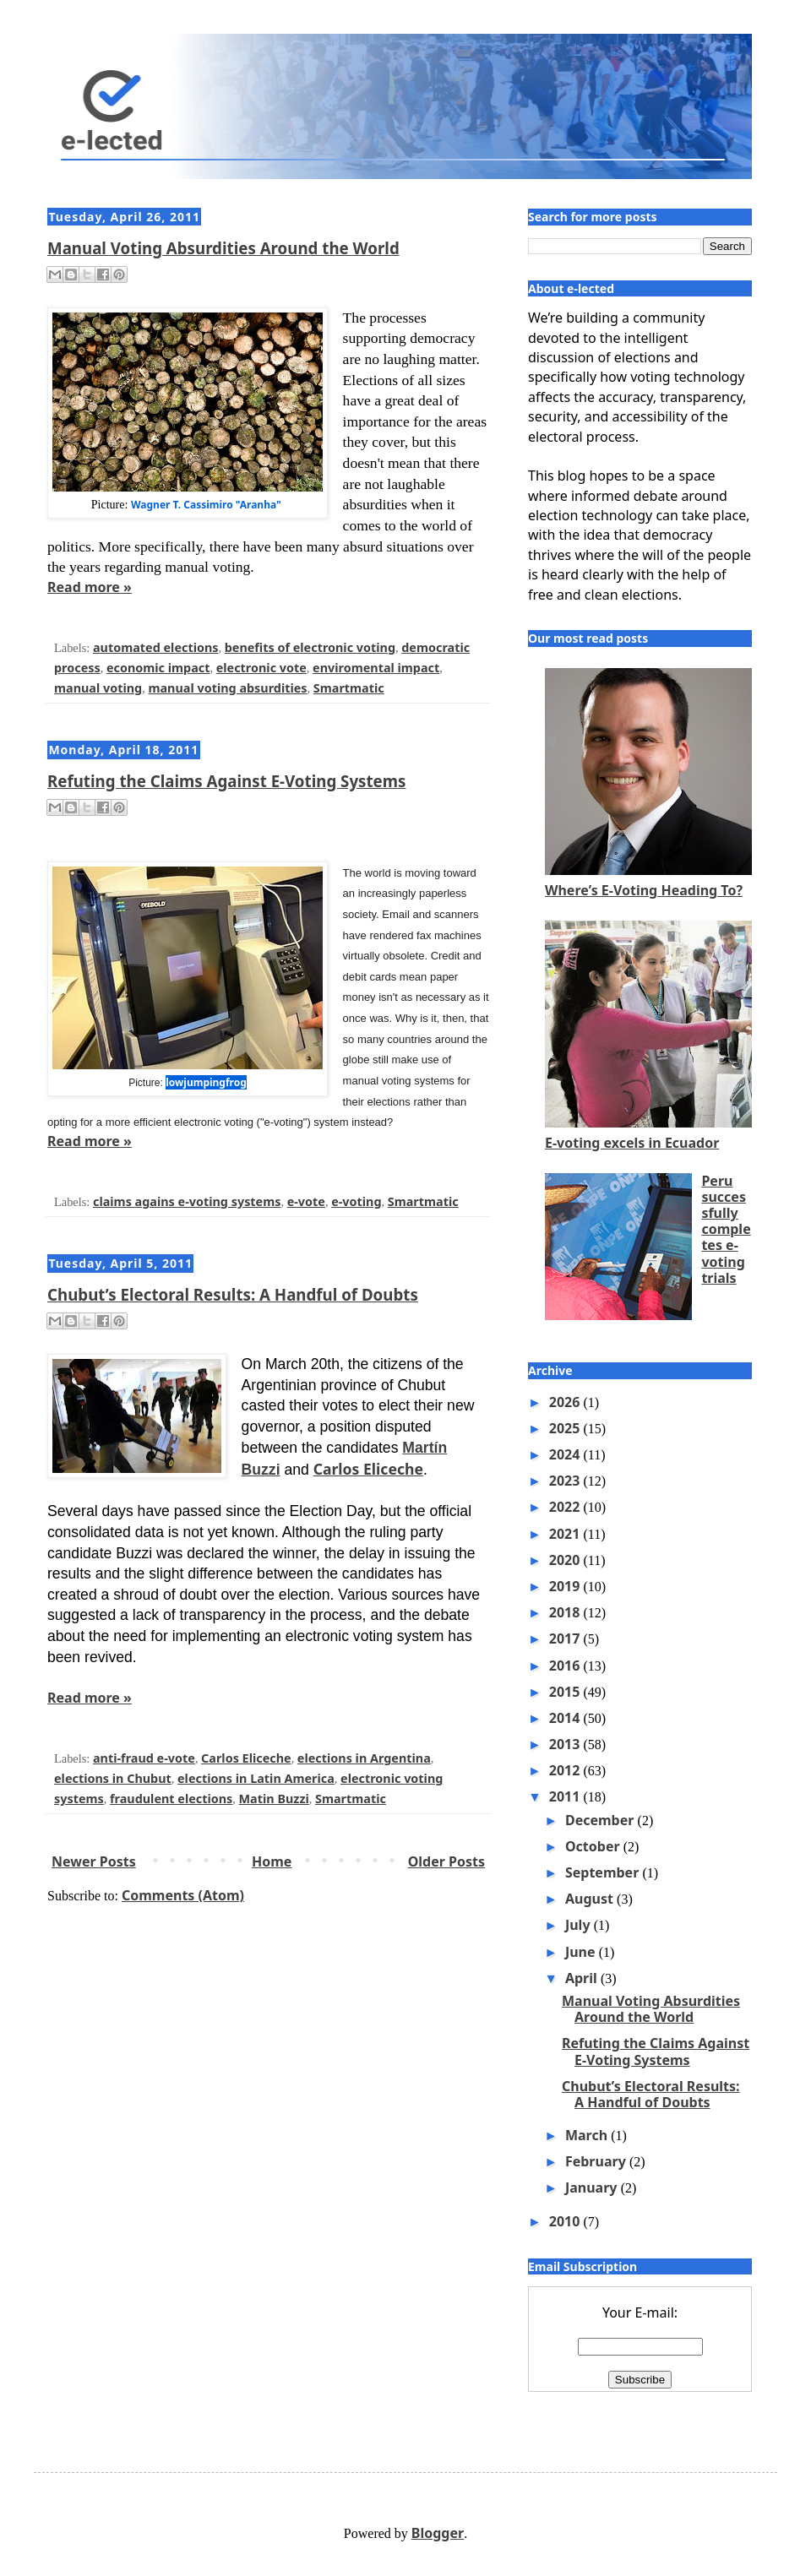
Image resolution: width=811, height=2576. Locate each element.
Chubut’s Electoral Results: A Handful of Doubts (232, 1294)
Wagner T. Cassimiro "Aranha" (206, 504)
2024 (566, 1454)
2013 (566, 1744)
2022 (566, 1506)
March (588, 2135)
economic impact (158, 668)
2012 (566, 1770)
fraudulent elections (171, 1799)
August (591, 1898)
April (583, 1978)
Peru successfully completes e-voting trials (725, 1229)
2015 (566, 1691)
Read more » (89, 587)
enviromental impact (376, 668)
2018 (566, 1612)
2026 (566, 1402)
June (582, 1952)
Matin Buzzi (274, 1799)
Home (271, 1861)
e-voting (356, 1201)
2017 (566, 1638)
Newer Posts (94, 1861)
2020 (566, 1560)
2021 (566, 1533)
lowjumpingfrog (206, 1082)
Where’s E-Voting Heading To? (644, 890)
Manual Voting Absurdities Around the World (223, 247)
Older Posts (446, 1861)
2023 (566, 1480)
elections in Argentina (364, 1758)
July (579, 1925)
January (593, 2187)
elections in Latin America (256, 1778)
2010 (566, 2221)
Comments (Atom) (183, 1895)
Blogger (437, 2533)
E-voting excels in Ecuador (632, 1142)
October (594, 1846)
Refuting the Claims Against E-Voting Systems (226, 780)
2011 (566, 1796)
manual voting (98, 688)
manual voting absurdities (227, 688)
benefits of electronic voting (310, 647)
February (597, 2161)
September (604, 1872)
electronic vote (261, 668)
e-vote (306, 1201)
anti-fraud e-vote (144, 1758)
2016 (566, 1665)
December (601, 1820)
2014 (566, 1718)
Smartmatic (348, 688)
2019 (566, 1586)
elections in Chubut (112, 1778)
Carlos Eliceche (368, 1469)
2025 (566, 1428)
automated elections (156, 647)
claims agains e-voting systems (187, 1201)
